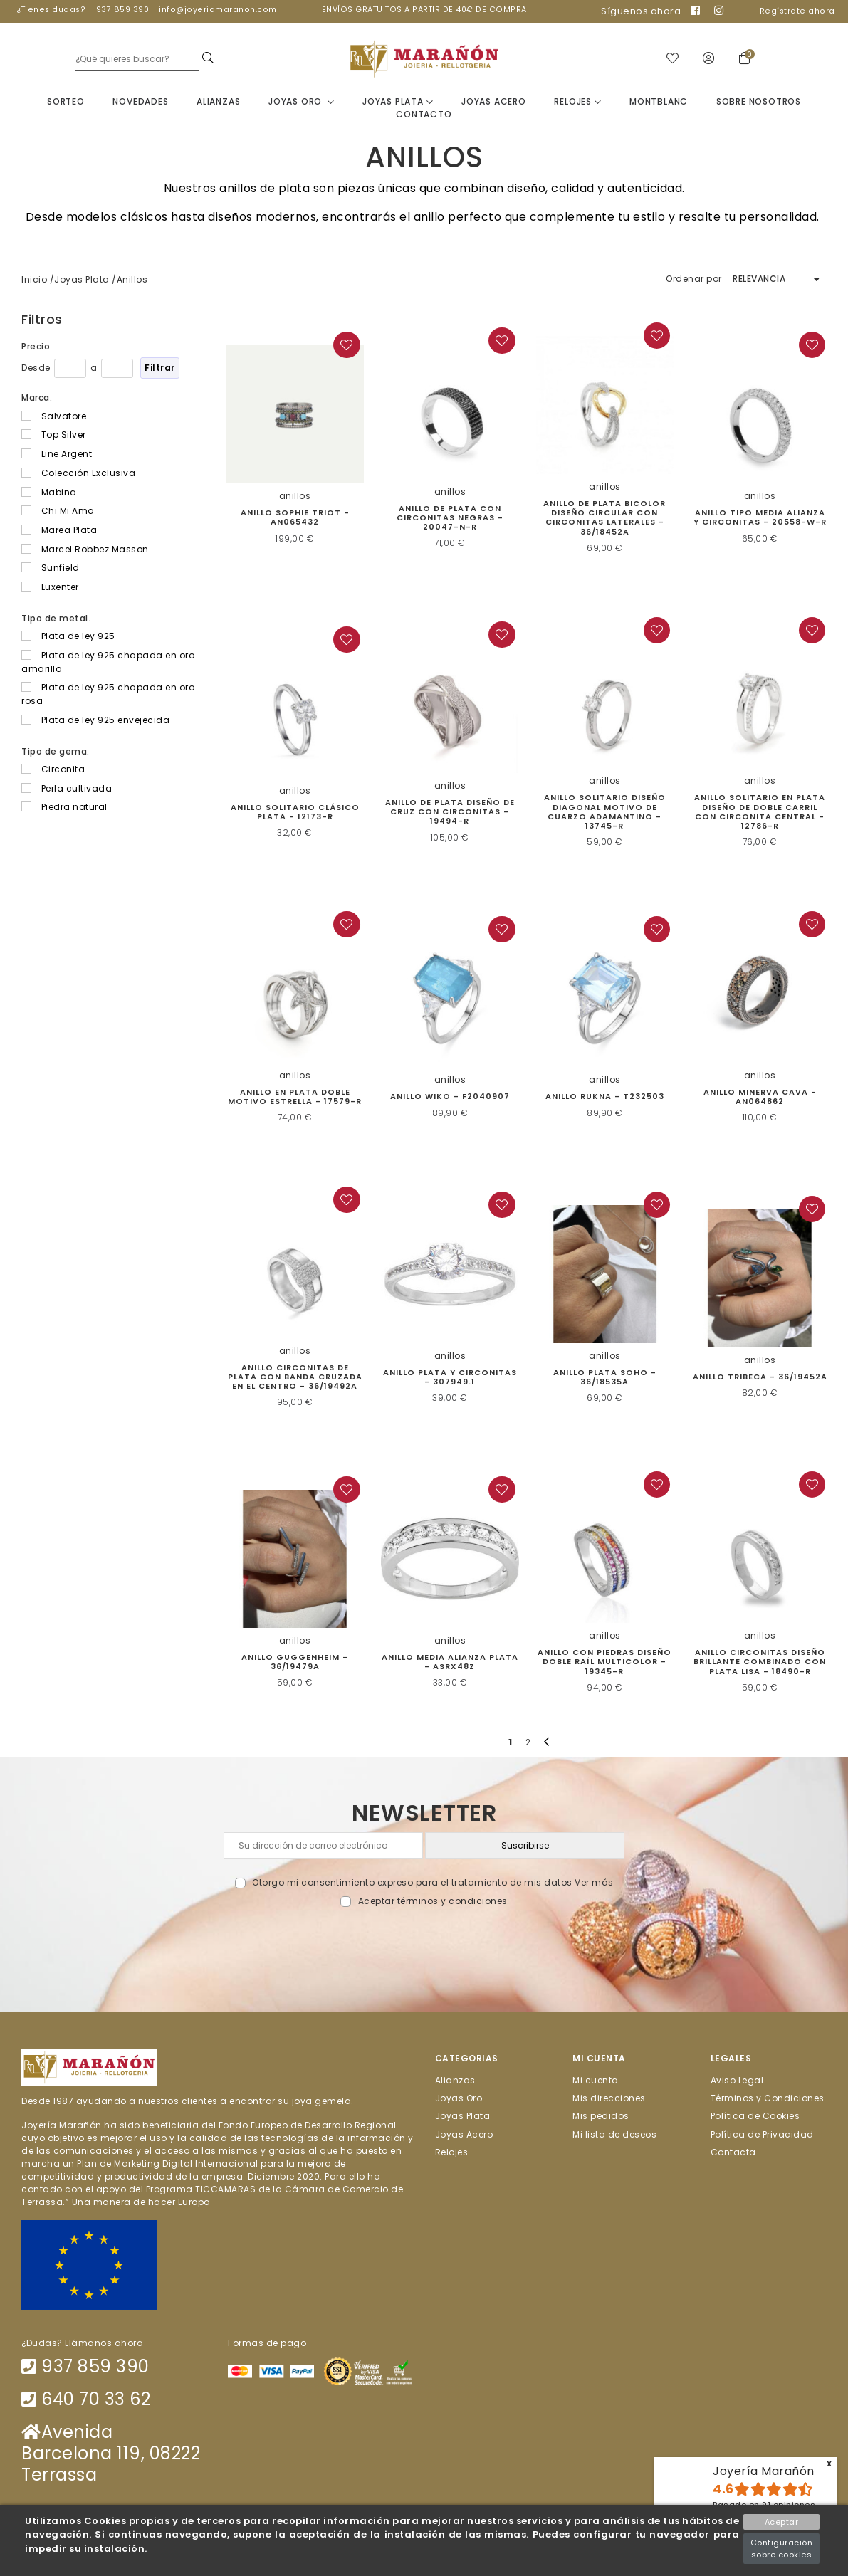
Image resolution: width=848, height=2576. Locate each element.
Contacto (423, 115)
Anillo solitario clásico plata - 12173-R (295, 812)
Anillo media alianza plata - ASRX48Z (450, 1662)
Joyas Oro (301, 102)
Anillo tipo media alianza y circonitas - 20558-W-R (760, 518)
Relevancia (759, 279)
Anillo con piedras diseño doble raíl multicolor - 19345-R (604, 1662)
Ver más (594, 1883)
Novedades (140, 102)
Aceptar (782, 2522)
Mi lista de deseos (614, 2134)
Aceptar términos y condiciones (433, 1902)
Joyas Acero (493, 102)
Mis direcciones (609, 2099)
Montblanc (658, 102)
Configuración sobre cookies (781, 2548)
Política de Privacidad (762, 2134)
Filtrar (160, 368)
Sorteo (66, 102)
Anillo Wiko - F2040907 (450, 1097)
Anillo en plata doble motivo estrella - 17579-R (295, 1097)
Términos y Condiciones (768, 2099)
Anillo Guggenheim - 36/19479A (294, 1662)
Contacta (733, 2153)
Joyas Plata (397, 102)
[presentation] (424, 1942)
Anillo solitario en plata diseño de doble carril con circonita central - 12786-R (759, 813)
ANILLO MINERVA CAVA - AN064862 (760, 1097)
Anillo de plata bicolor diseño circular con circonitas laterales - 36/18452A (604, 518)
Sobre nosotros (758, 102)
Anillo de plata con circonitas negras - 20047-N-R (450, 518)
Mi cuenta (595, 2081)
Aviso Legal (737, 2081)
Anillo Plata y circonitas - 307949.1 (450, 1377)
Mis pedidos (600, 2116)
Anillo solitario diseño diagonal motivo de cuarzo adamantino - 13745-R (605, 813)
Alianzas (218, 102)
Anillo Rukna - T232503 (604, 1097)
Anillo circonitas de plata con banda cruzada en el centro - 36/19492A (295, 1377)
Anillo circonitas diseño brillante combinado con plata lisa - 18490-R (759, 1662)
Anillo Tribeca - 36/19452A (760, 1377)
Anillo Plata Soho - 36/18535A (604, 1377)
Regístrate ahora (797, 11)
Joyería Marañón (764, 2471)
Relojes (577, 102)
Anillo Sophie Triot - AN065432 (295, 518)
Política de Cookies (755, 2116)
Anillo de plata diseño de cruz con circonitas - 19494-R (450, 812)
